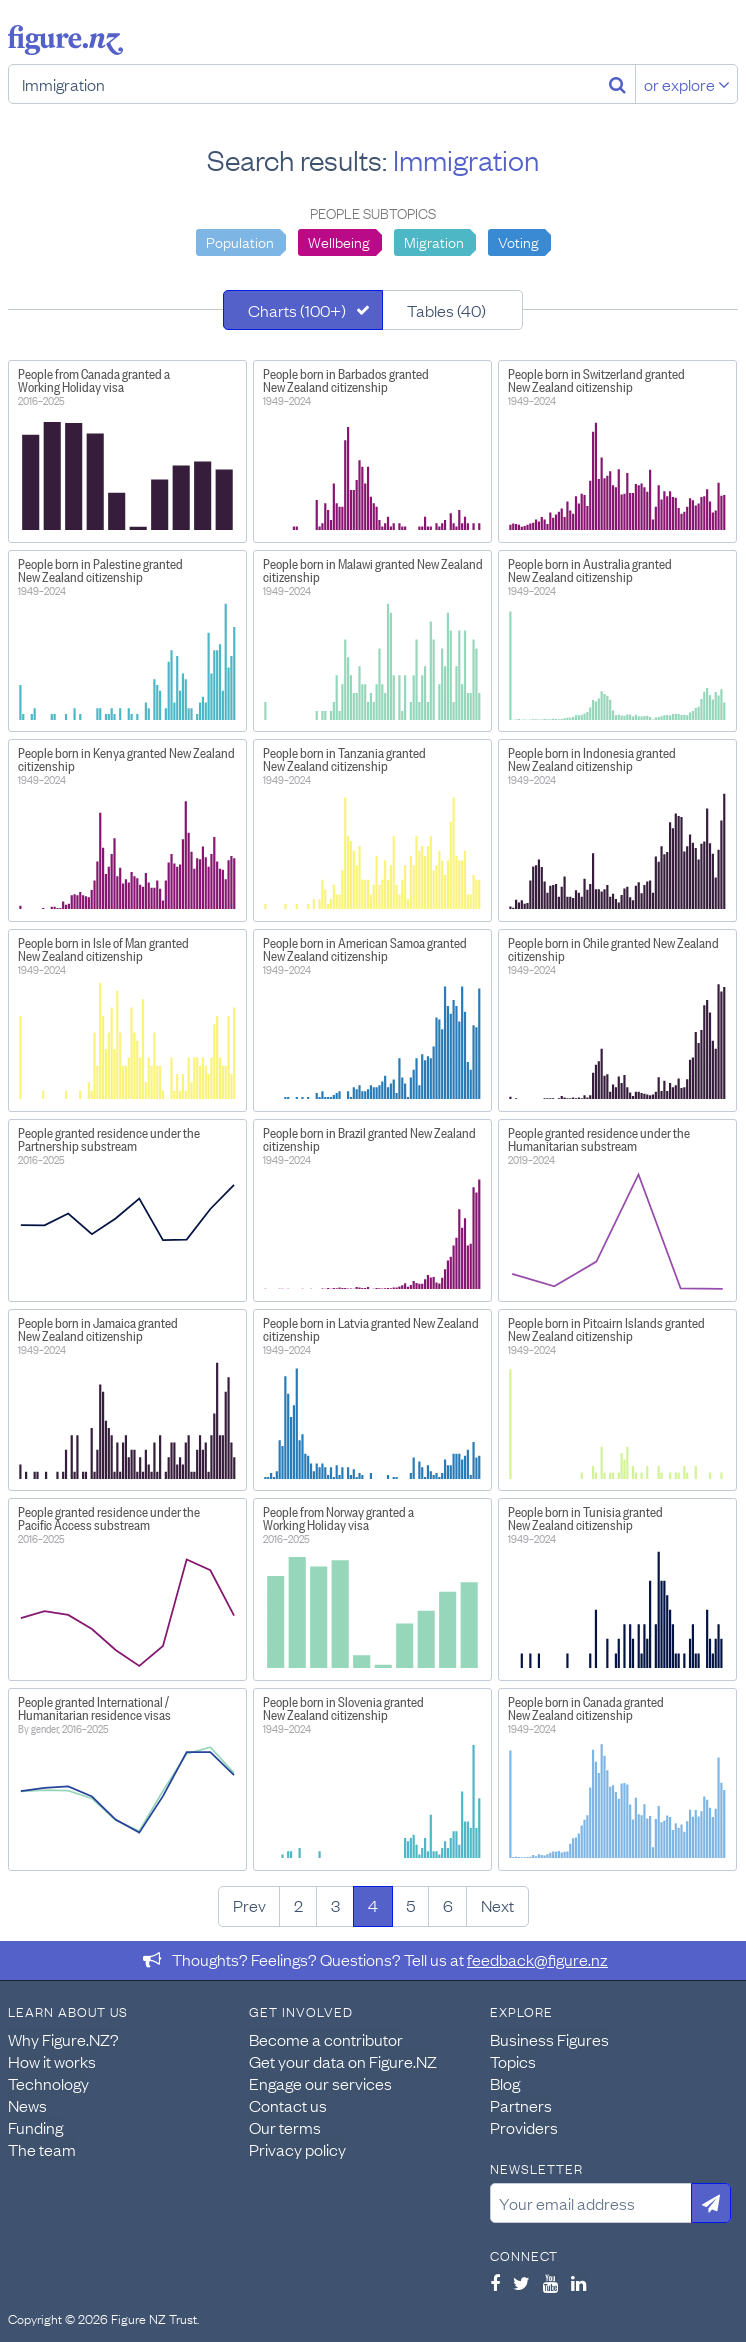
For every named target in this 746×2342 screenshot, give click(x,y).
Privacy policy (297, 2149)
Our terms (285, 2127)
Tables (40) (446, 310)
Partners (521, 2105)
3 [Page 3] (335, 1905)
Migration (434, 241)
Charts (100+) (297, 310)
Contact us (288, 2105)
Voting (518, 241)
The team (42, 2149)
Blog (505, 2083)
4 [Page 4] (373, 1905)
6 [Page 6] (448, 1905)
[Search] (617, 84)
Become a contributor (326, 2039)
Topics (513, 2061)
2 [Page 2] (298, 1905)
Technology (48, 2083)
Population (240, 241)
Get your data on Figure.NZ (343, 2061)
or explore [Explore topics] (687, 84)
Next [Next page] (497, 1905)
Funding (35, 2127)
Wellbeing (339, 241)
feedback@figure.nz (537, 1959)
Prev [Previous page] (249, 1905)
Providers (524, 2127)
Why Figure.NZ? (63, 2039)
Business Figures (549, 2039)
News (27, 2105)
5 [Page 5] (410, 1905)
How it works (52, 2061)
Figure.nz (65, 40)
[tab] (303, 310)
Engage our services (320, 2083)
